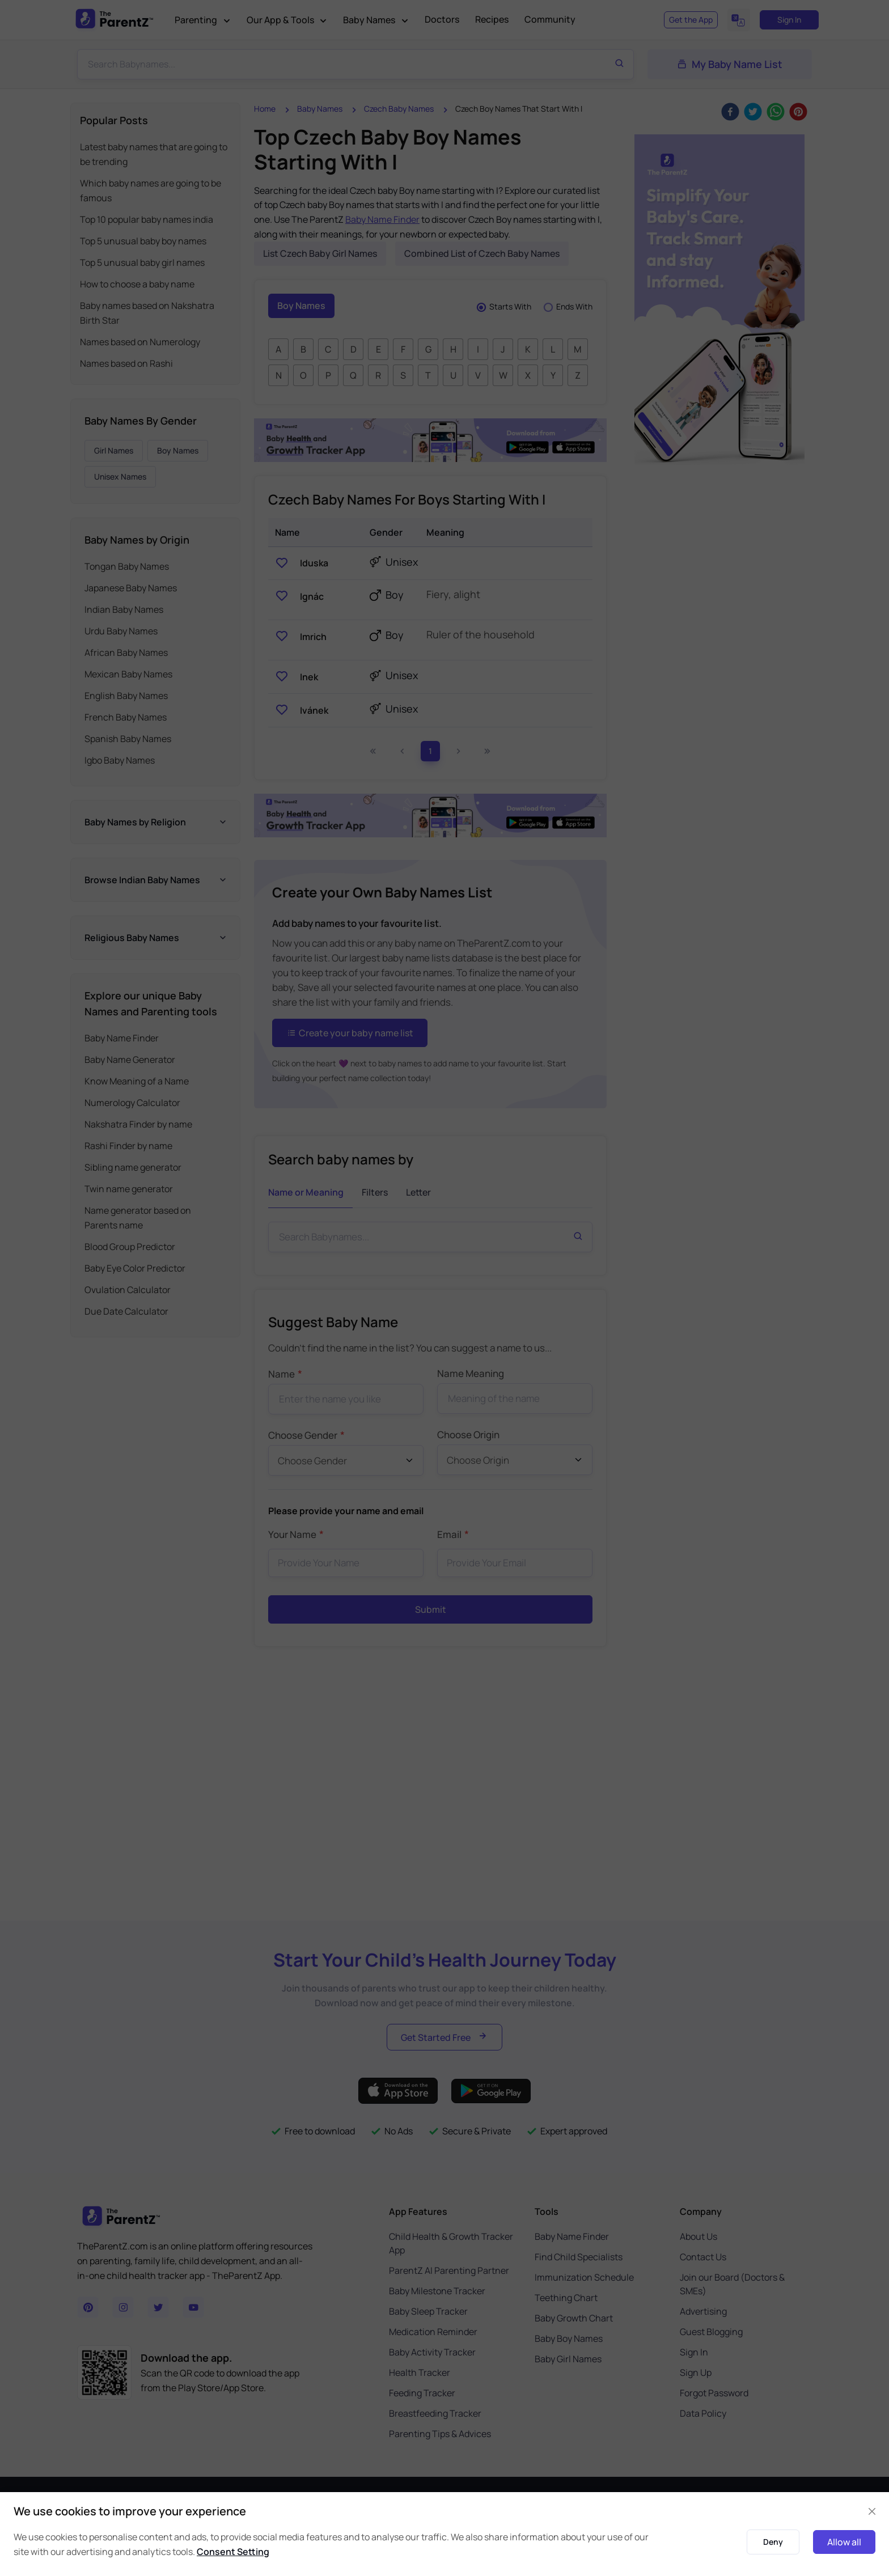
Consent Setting (233, 2551)
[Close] (872, 2511)
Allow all (844, 2542)
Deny (773, 2541)
